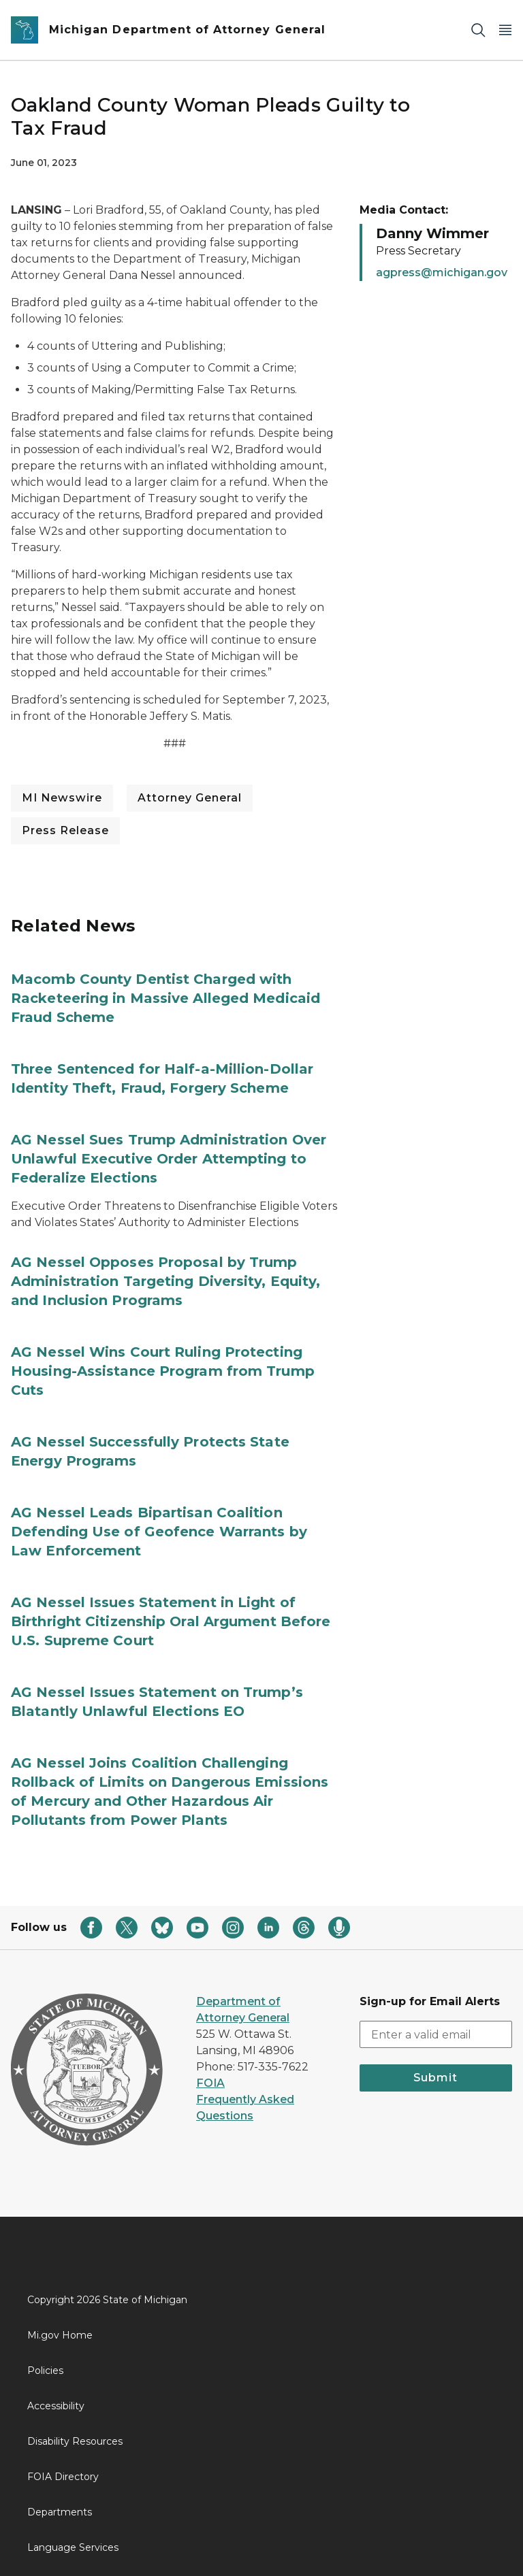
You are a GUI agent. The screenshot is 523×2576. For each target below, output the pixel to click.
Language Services (72, 2547)
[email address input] (436, 2034)
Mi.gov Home (60, 2335)
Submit (435, 2077)
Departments (59, 2512)
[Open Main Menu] (505, 30)
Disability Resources (75, 2441)
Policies (45, 2370)
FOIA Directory (63, 2477)
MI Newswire (62, 797)
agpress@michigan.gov (441, 272)
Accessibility (55, 2406)
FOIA (210, 2083)
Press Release (65, 830)
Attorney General (190, 797)
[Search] (478, 30)
